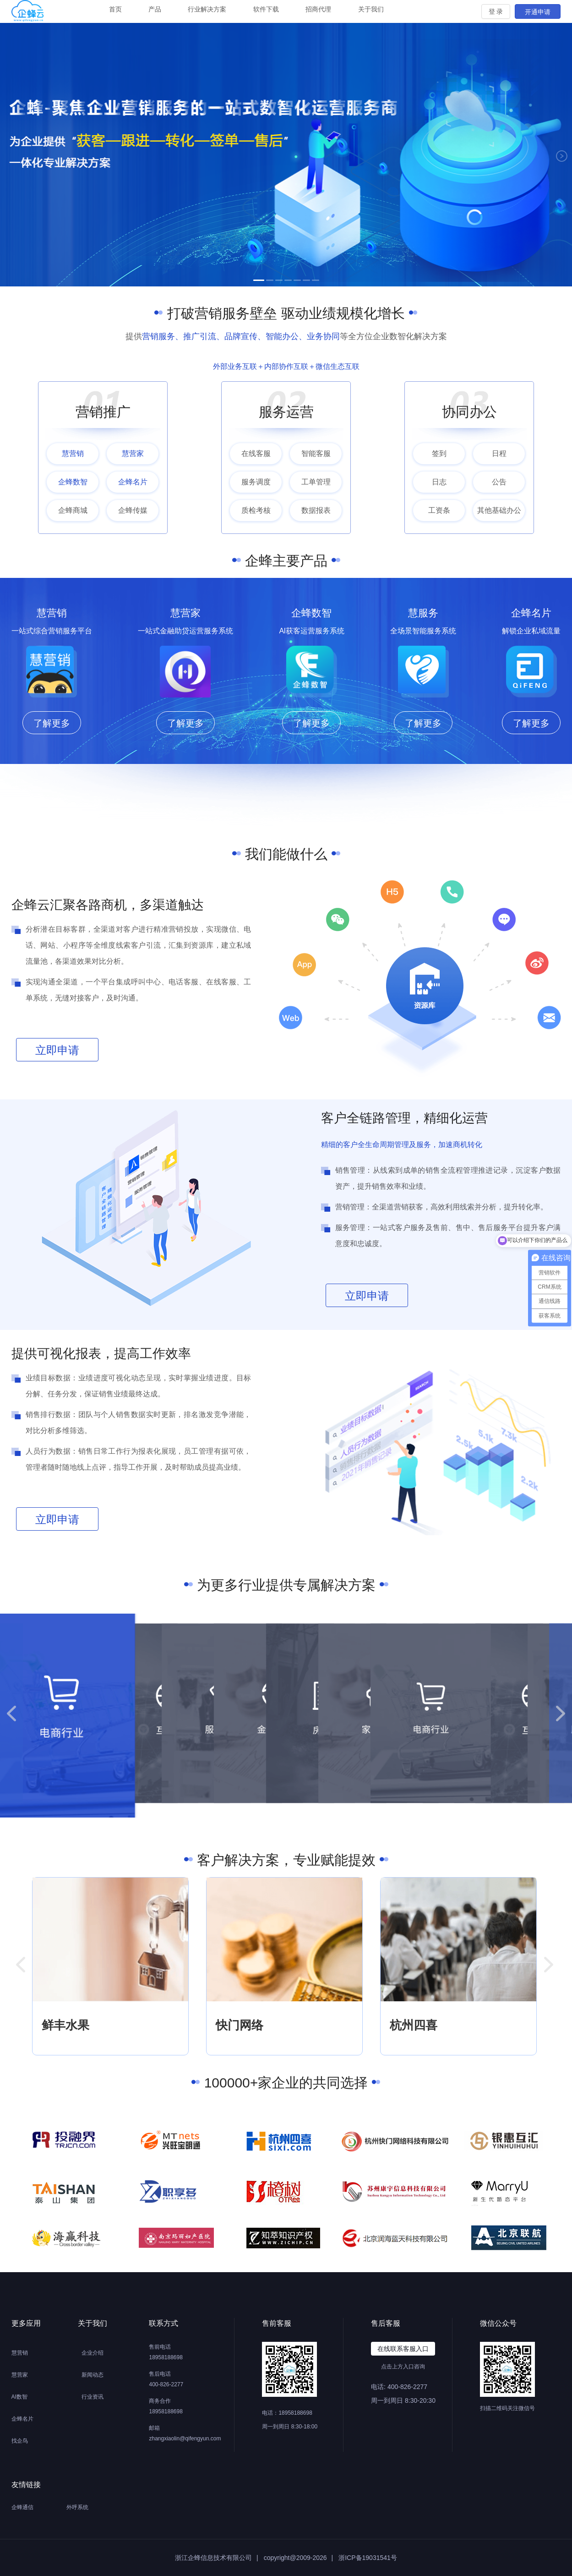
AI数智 (19, 2397)
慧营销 (19, 2353)
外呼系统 (77, 2507)
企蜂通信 (22, 2507)
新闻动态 (93, 2375)
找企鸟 (19, 2441)
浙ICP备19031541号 (367, 2557)
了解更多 (51, 723)
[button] (11, 1713)
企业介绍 (93, 2353)
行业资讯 (93, 2397)
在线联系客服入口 (403, 2348)
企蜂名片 (22, 2419)
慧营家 (19, 2375)
